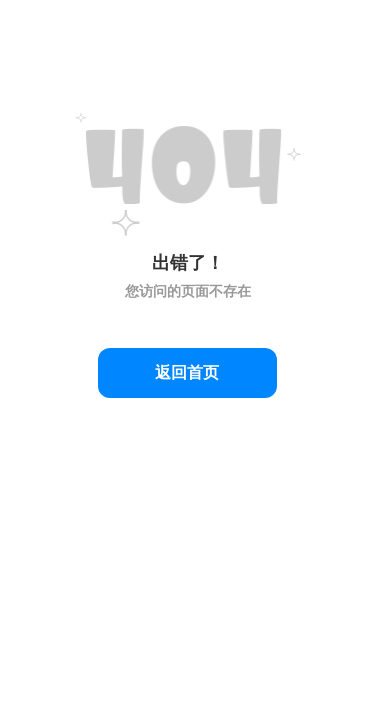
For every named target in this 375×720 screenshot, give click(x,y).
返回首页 (187, 372)
